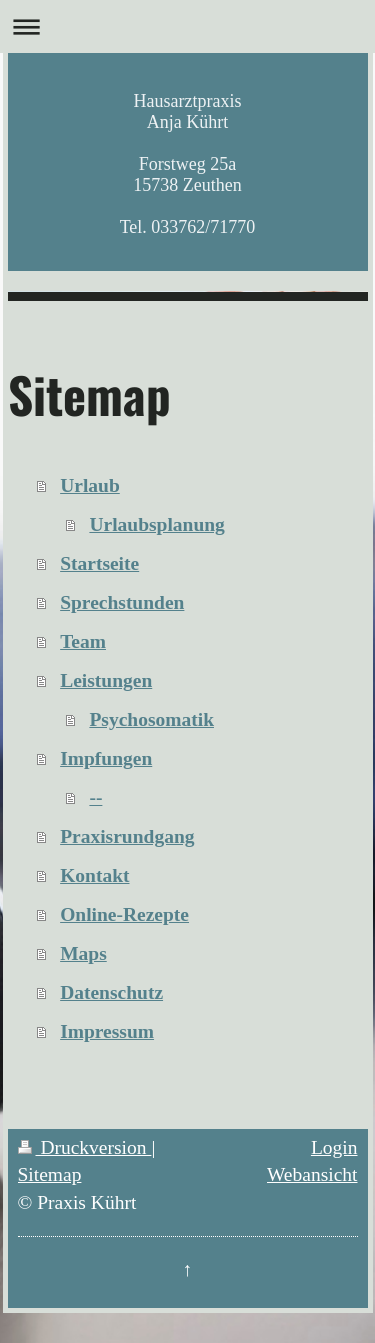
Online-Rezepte (124, 914)
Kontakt (94, 875)
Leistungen (106, 680)
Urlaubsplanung (156, 524)
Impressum (107, 1031)
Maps (83, 953)
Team (83, 641)
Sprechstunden (122, 602)
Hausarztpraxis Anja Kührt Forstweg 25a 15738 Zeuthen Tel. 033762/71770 (188, 164)
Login (334, 1147)
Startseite (99, 563)
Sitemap (50, 1174)
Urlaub (90, 485)
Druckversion (85, 1147)
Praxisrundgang (127, 836)
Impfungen (106, 758)
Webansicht (312, 1174)
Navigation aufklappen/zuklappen (187, 26)
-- (95, 797)
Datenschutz (111, 992)
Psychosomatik (151, 719)
